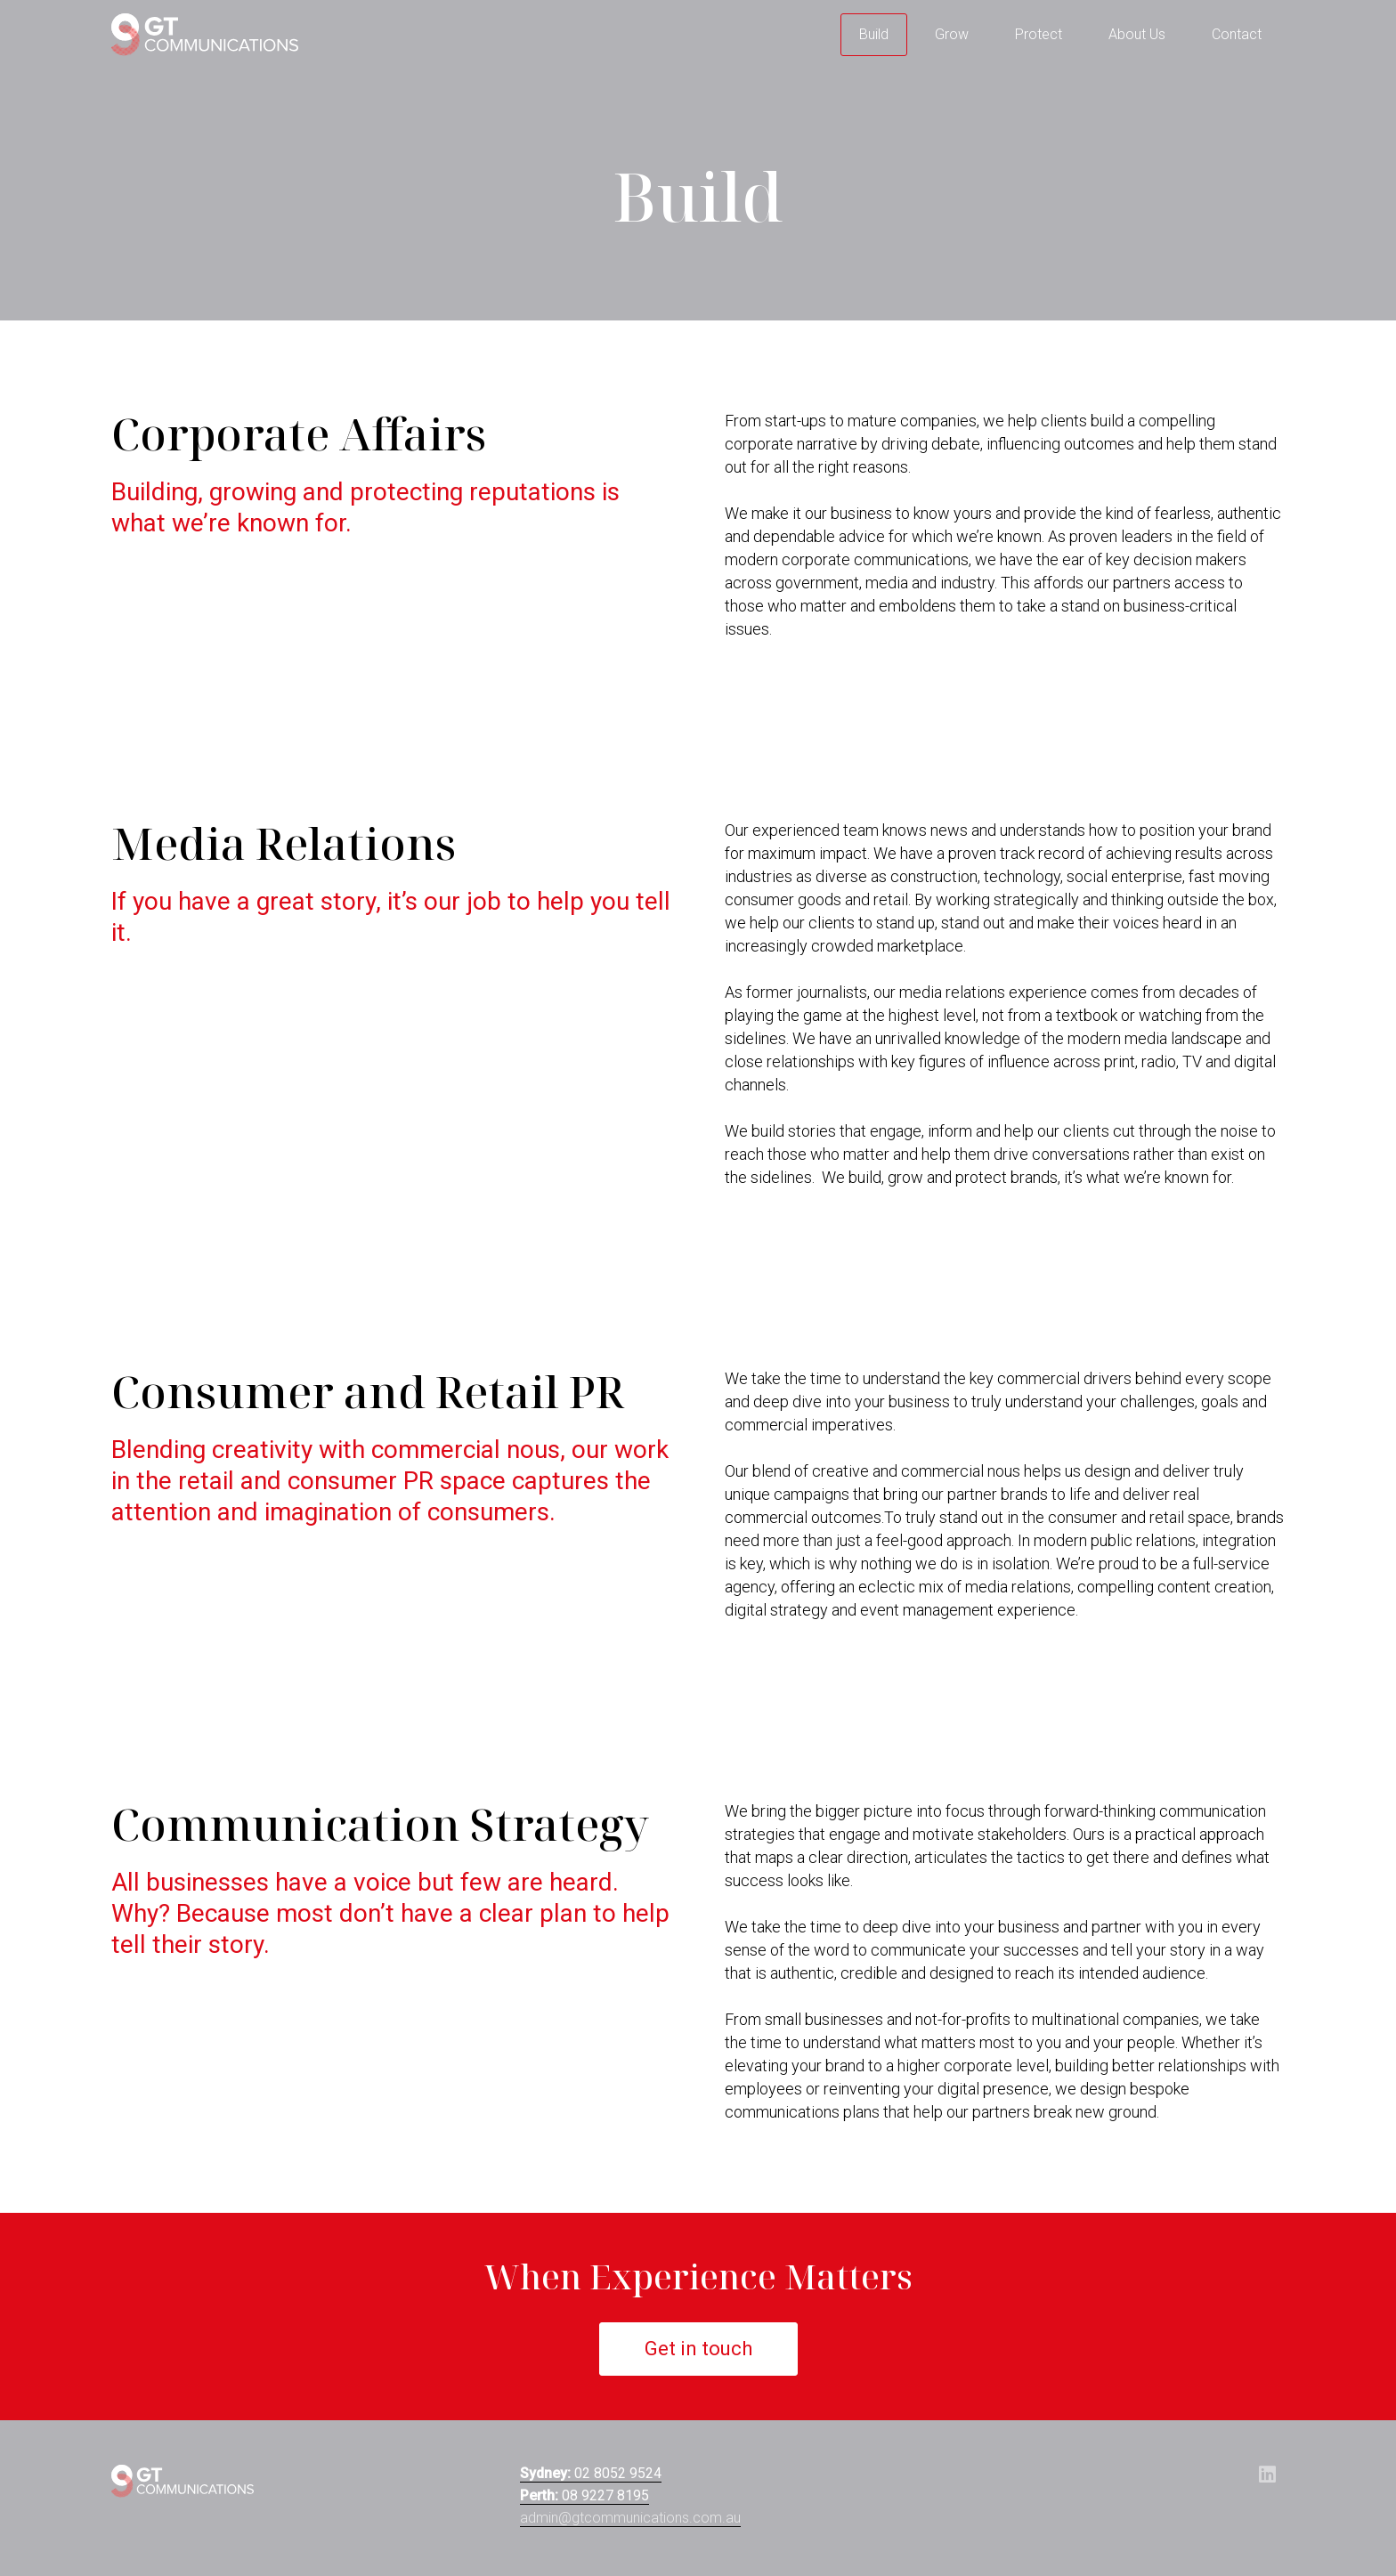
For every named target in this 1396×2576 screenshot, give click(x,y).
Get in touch (698, 2348)
